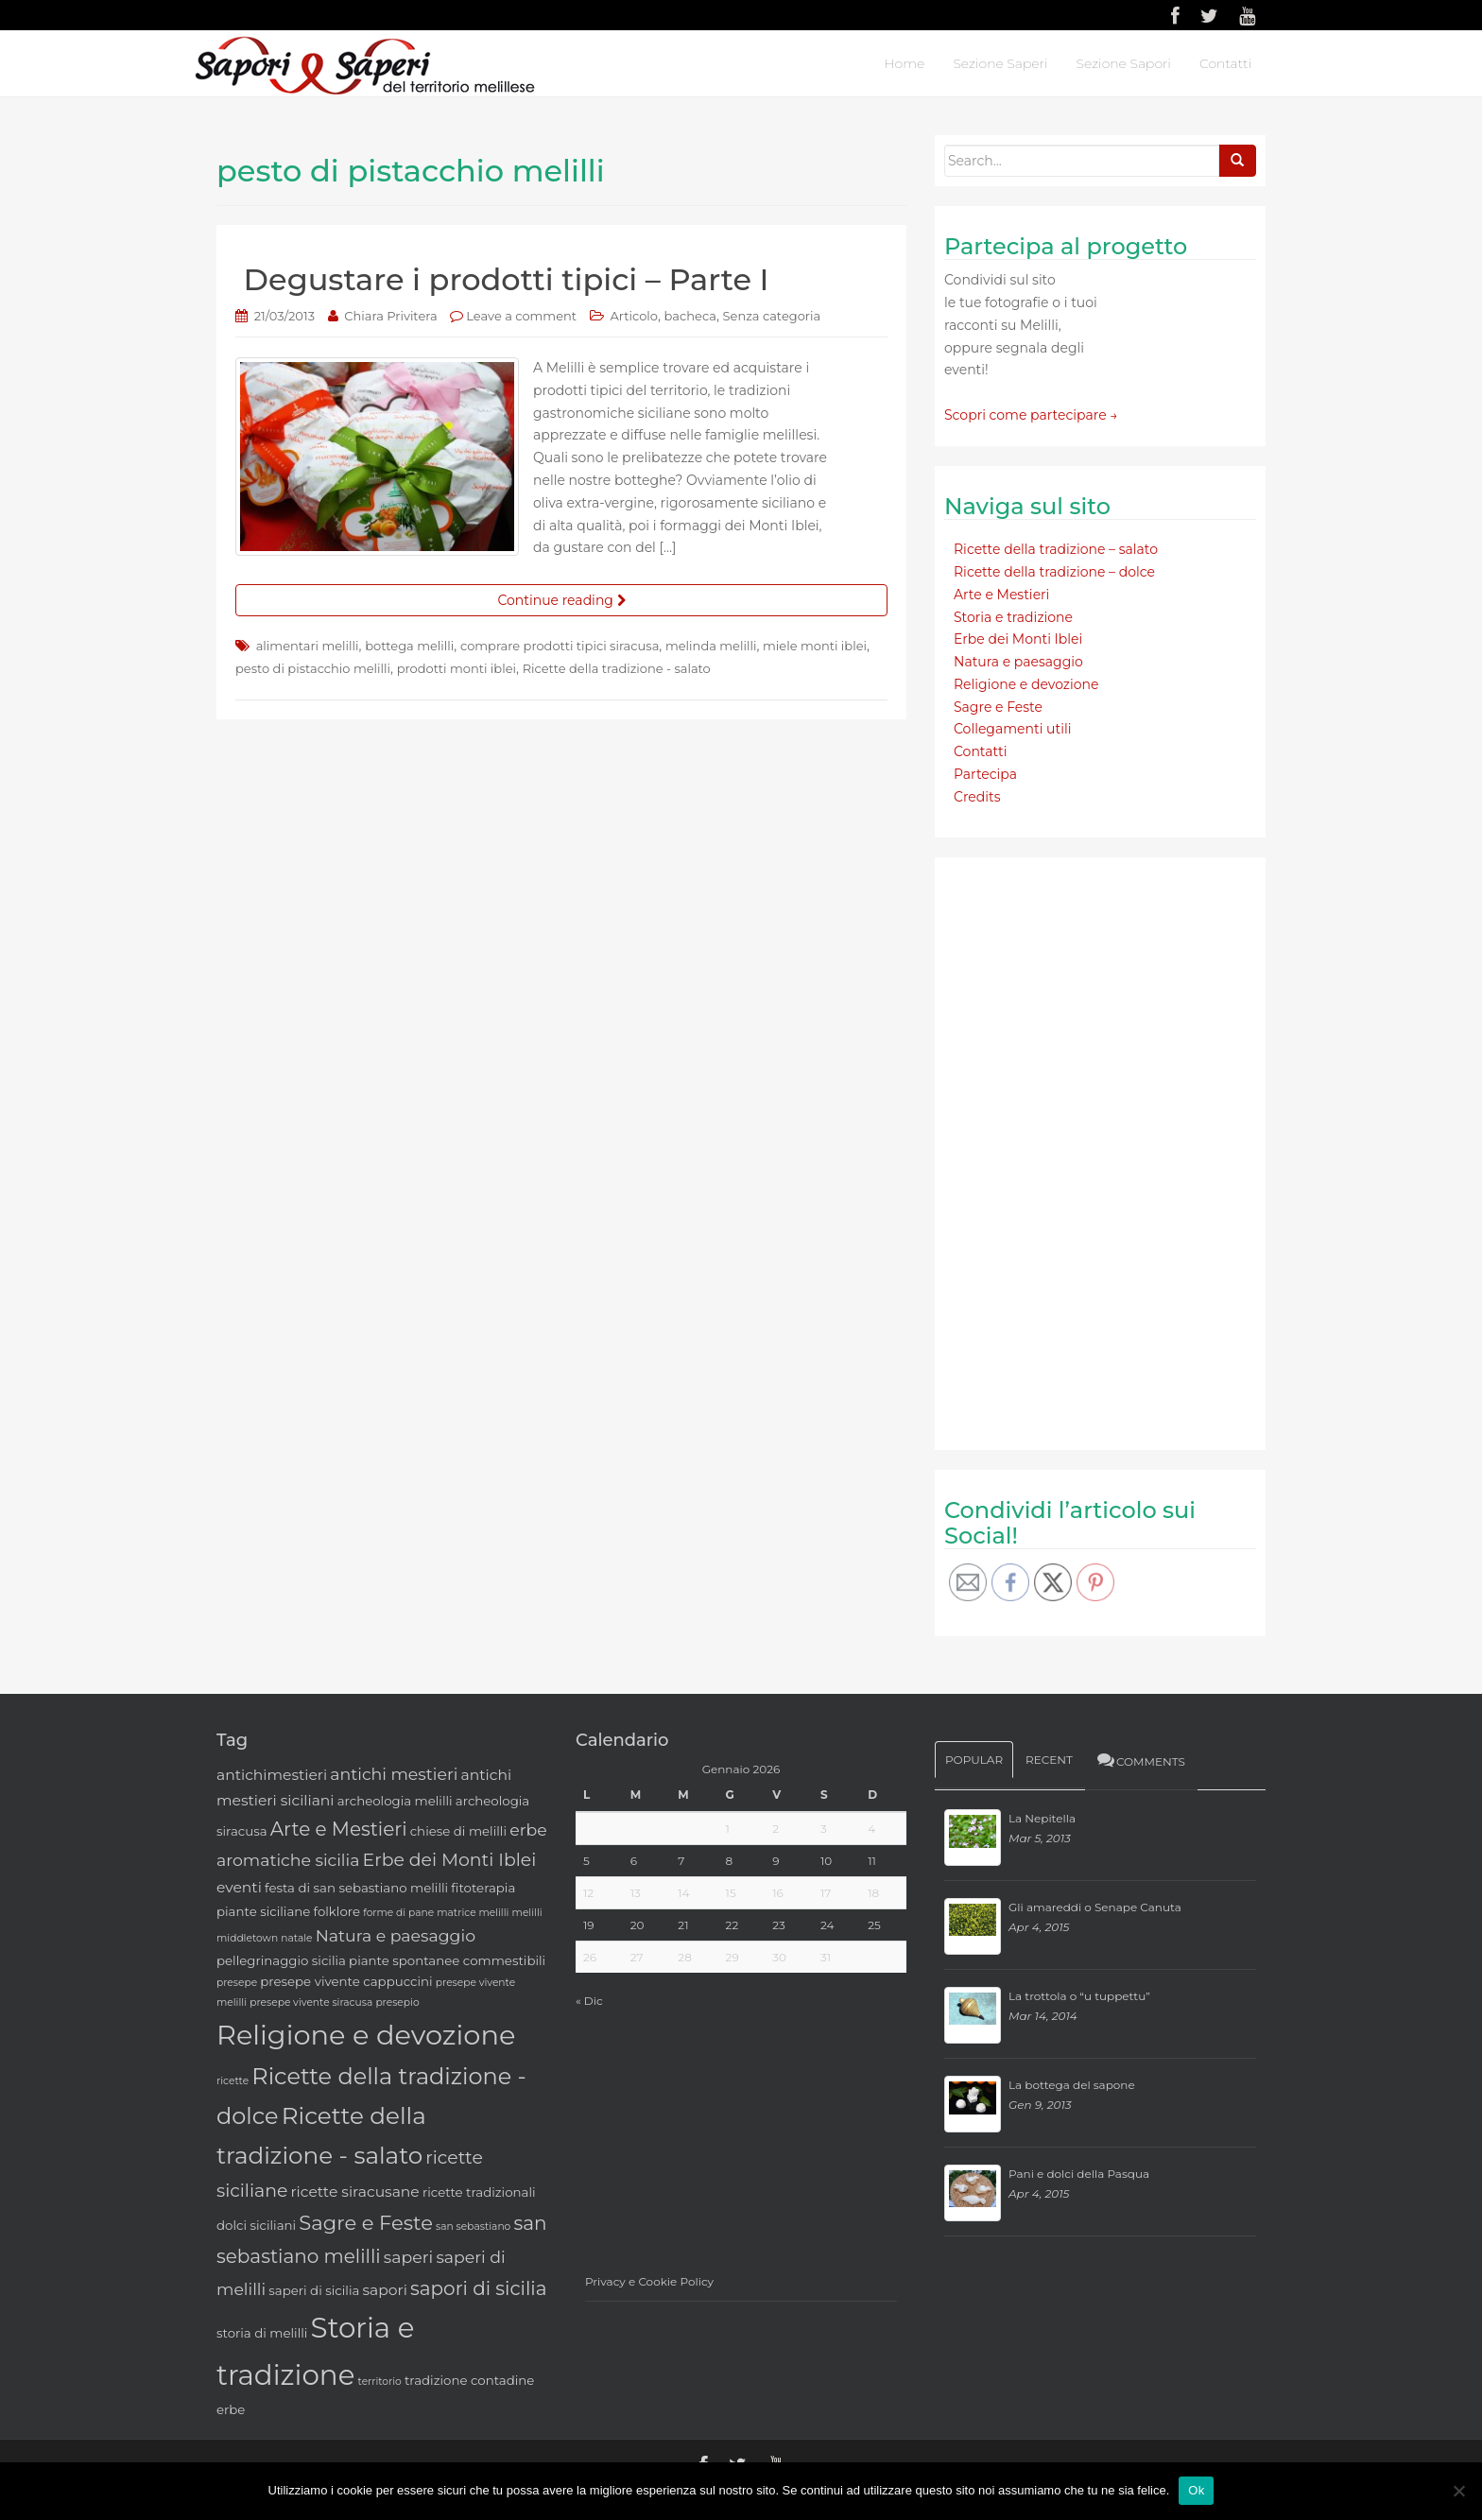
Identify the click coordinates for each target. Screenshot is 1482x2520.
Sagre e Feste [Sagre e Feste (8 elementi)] (366, 2223)
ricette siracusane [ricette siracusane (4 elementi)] (354, 2192)
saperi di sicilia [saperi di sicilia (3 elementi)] (313, 2290)
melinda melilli (710, 645)
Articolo (634, 315)
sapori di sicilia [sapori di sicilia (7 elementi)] (478, 2288)
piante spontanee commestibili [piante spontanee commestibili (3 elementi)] (447, 1960)
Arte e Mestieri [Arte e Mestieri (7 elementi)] (338, 1829)
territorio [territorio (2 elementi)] (380, 2381)
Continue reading (561, 600)
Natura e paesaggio (1018, 661)
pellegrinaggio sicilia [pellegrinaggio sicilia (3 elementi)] (281, 1960)
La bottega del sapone (1071, 2085)
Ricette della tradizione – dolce (1054, 571)
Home (904, 63)
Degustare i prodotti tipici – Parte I (506, 279)
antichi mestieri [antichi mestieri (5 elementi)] (393, 1774)
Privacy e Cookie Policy (649, 2281)
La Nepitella (1042, 1818)
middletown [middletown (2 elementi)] (247, 1938)
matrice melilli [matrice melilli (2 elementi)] (472, 1913)
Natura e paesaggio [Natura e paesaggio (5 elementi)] (395, 1935)
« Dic (589, 2001)
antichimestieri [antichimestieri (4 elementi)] (271, 1775)
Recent (1049, 1759)
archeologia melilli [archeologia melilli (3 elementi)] (395, 1800)
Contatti (1225, 63)
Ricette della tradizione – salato (1056, 549)
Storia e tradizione (1013, 617)
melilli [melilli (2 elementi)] (527, 1913)
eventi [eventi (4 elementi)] (239, 1887)
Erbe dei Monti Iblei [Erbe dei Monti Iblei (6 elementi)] (450, 1860)
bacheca (690, 315)
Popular (974, 1759)
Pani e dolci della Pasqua (1078, 2173)
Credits (977, 796)
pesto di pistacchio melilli (312, 668)
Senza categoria (772, 315)
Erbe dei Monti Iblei (1018, 638)
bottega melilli (409, 645)
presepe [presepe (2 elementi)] (236, 1982)
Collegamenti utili (1013, 728)
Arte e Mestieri (1001, 594)
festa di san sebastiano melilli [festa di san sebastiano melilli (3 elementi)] (356, 1887)
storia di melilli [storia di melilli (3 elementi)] (261, 2332)
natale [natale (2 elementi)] (296, 1938)
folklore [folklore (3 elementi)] (337, 1911)
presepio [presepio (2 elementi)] (397, 2002)
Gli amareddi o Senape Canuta (1094, 1907)
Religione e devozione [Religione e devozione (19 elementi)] (365, 2034)
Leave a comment (521, 315)
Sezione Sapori (1123, 63)
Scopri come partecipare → (1031, 414)
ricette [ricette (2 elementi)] (232, 2081)
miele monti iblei (815, 645)
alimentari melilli (307, 645)
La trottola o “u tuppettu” (1079, 1996)
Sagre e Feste (998, 707)
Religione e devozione (1026, 684)
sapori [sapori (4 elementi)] (384, 2290)
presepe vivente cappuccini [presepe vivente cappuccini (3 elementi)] (346, 1981)
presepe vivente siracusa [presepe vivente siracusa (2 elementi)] (311, 2002)
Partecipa (985, 774)
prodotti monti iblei (456, 668)
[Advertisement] (1086, 1150)
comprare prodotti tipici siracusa (559, 645)
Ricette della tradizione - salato (617, 668)
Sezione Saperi (1000, 63)
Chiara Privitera (390, 315)
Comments (1140, 1760)
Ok (1196, 2490)
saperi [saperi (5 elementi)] (408, 2257)
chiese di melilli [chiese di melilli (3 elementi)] (458, 1830)
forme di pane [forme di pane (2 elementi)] (398, 1913)
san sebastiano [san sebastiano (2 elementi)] (473, 2226)
